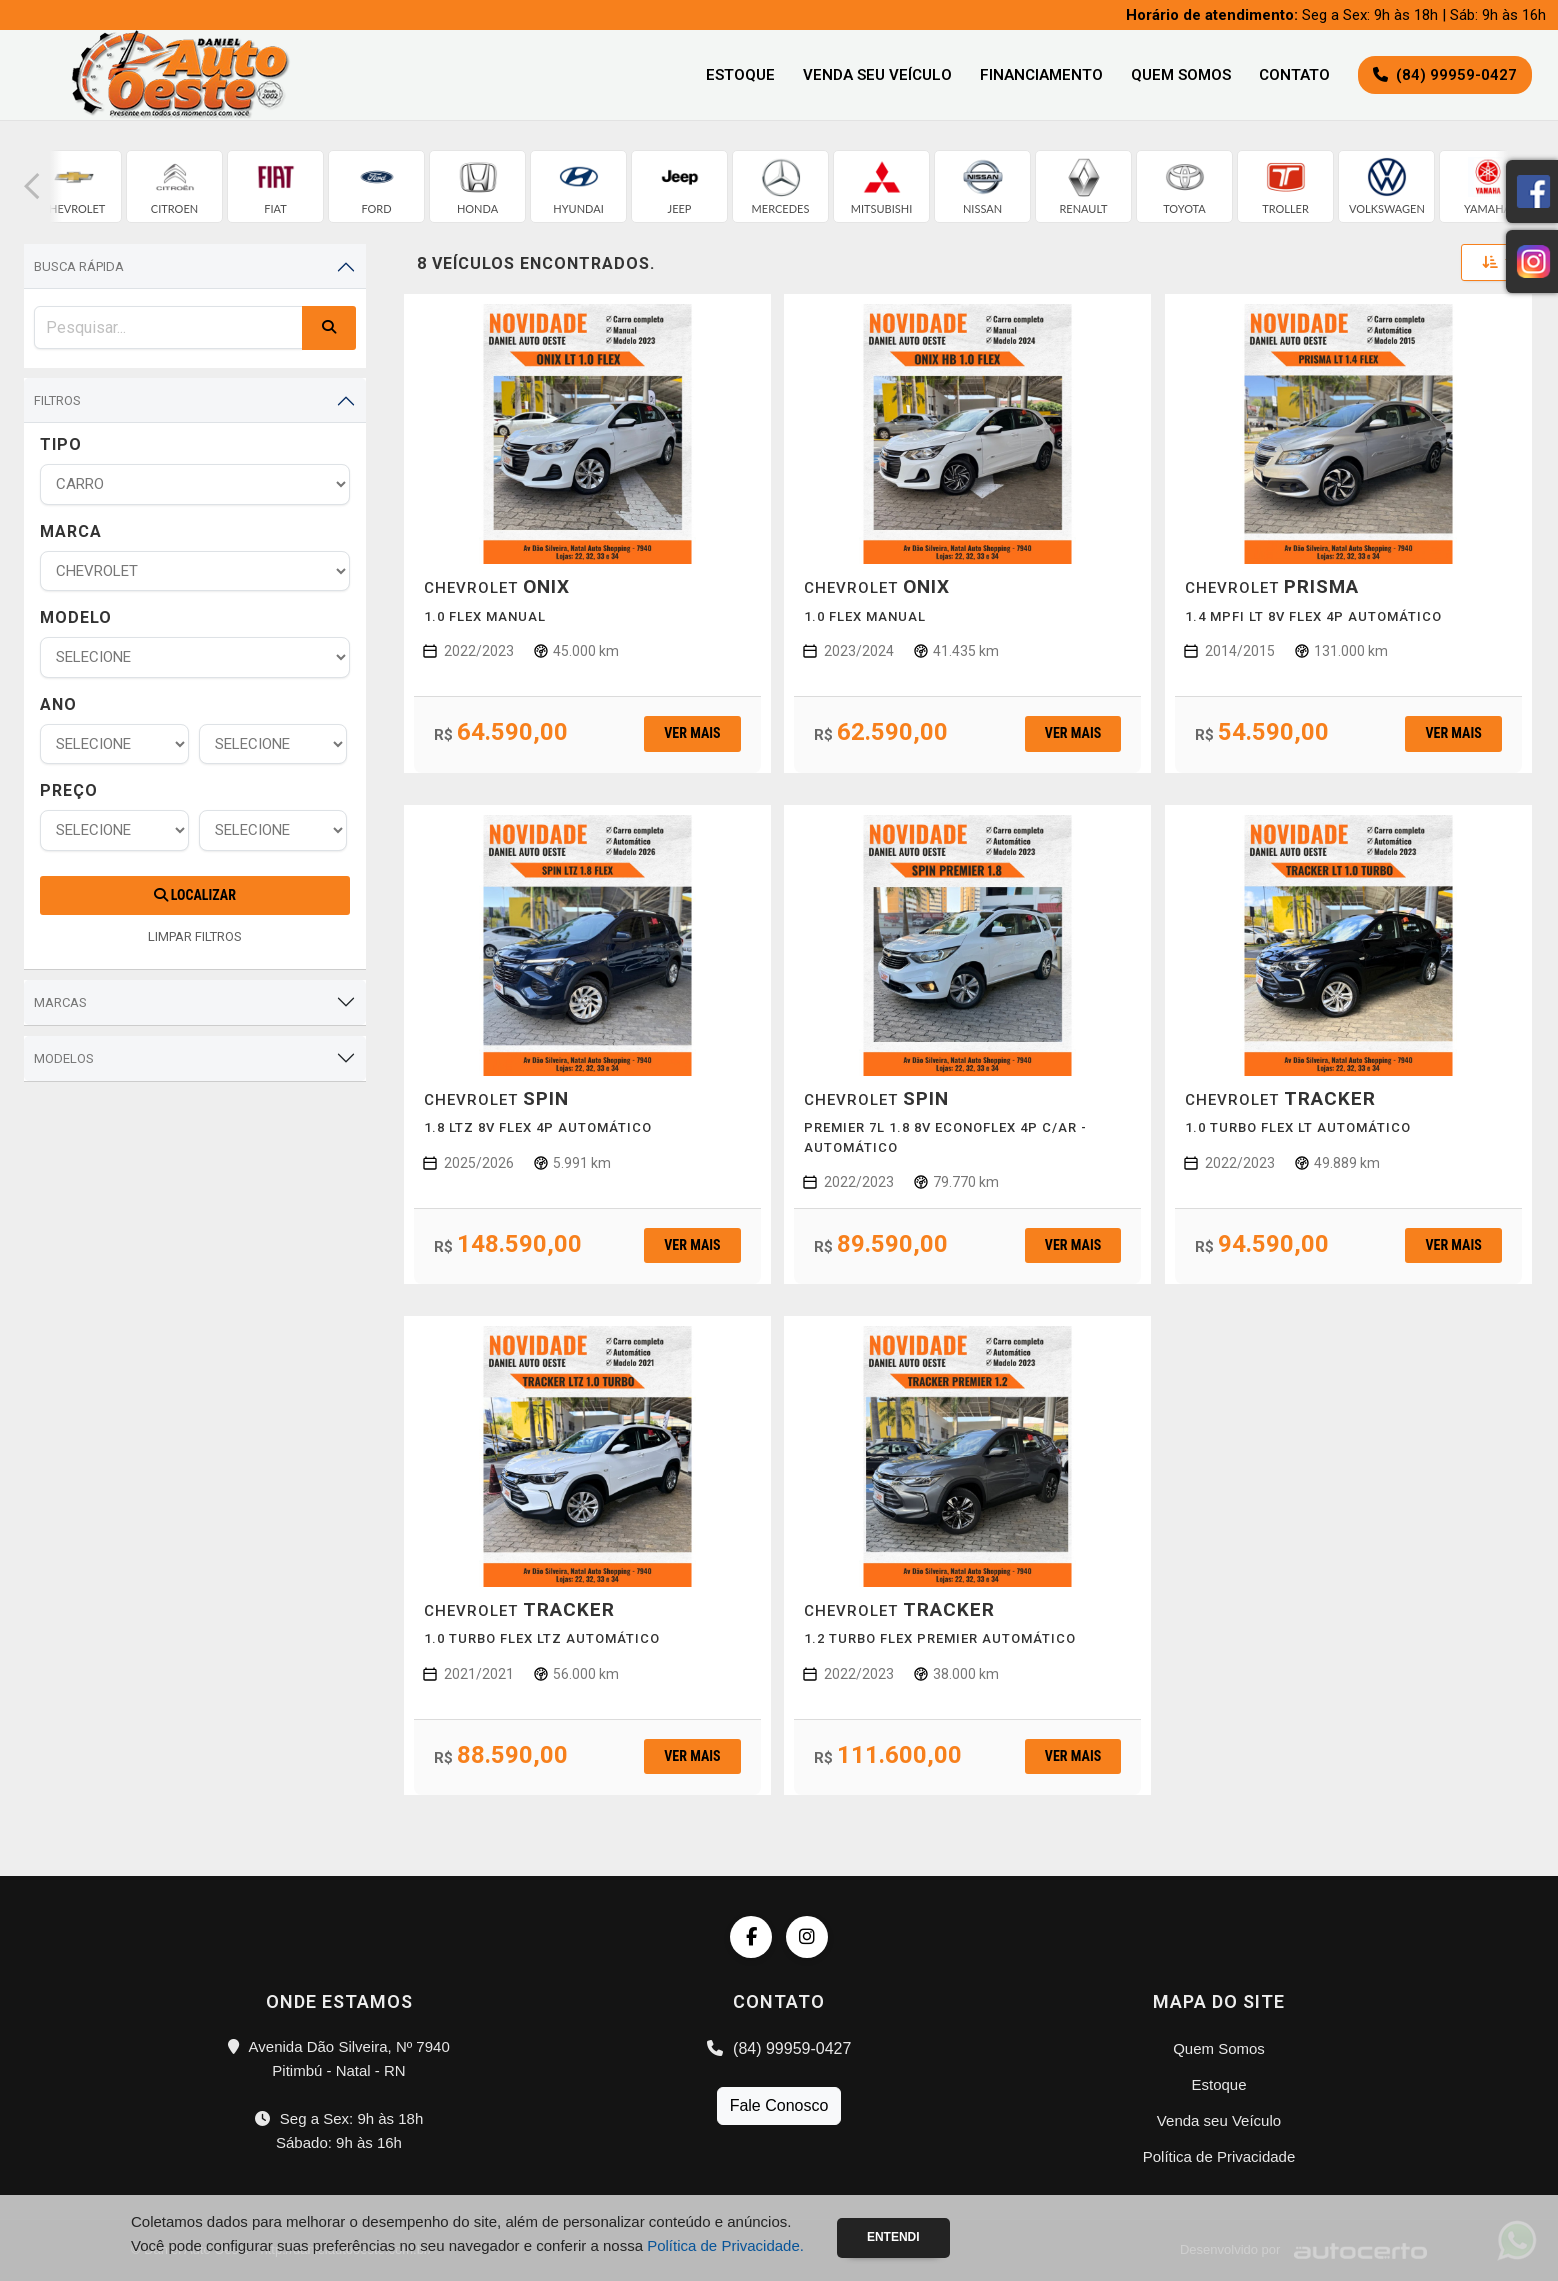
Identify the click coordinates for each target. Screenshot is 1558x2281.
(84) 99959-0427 (779, 2048)
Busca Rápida (79, 266)
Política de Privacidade (1219, 2156)
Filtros (57, 400)
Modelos (64, 1058)
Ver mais (692, 733)
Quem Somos (1181, 75)
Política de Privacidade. (725, 2245)
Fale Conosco (779, 2105)
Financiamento (1041, 75)
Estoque (740, 75)
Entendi (893, 2237)
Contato (1294, 75)
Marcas (60, 1002)
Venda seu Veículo (877, 75)
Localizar (195, 895)
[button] (32, 186)
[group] (73, 186)
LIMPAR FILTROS (195, 936)
